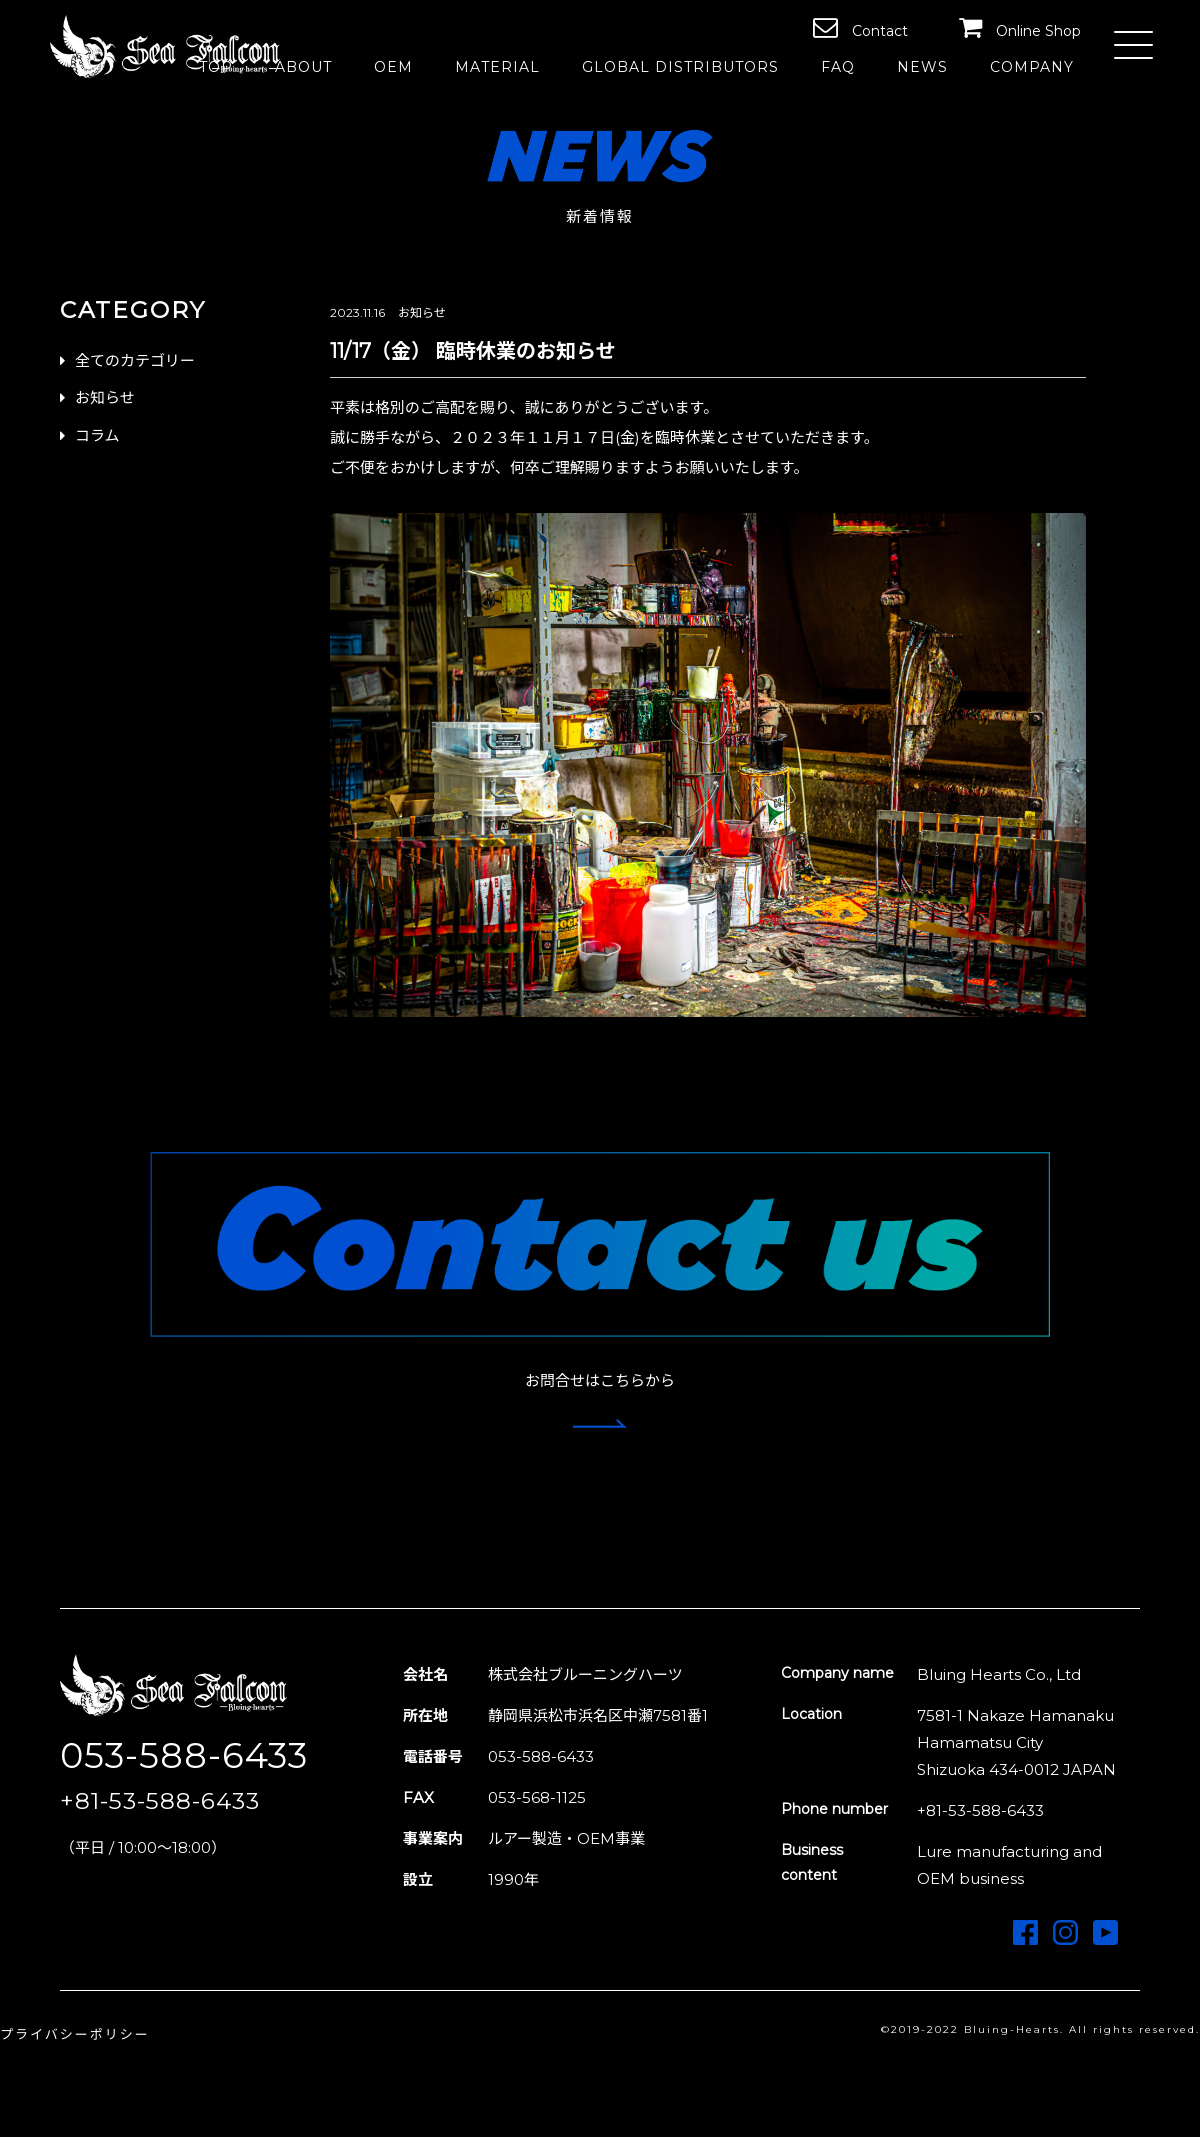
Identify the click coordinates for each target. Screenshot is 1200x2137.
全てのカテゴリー (135, 360)
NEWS (922, 67)
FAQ (838, 67)
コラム (97, 435)
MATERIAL (497, 67)
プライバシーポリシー (75, 2034)
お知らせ (105, 397)
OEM (393, 67)
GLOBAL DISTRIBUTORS (680, 67)
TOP (216, 67)
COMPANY (1032, 67)
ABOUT (303, 67)
